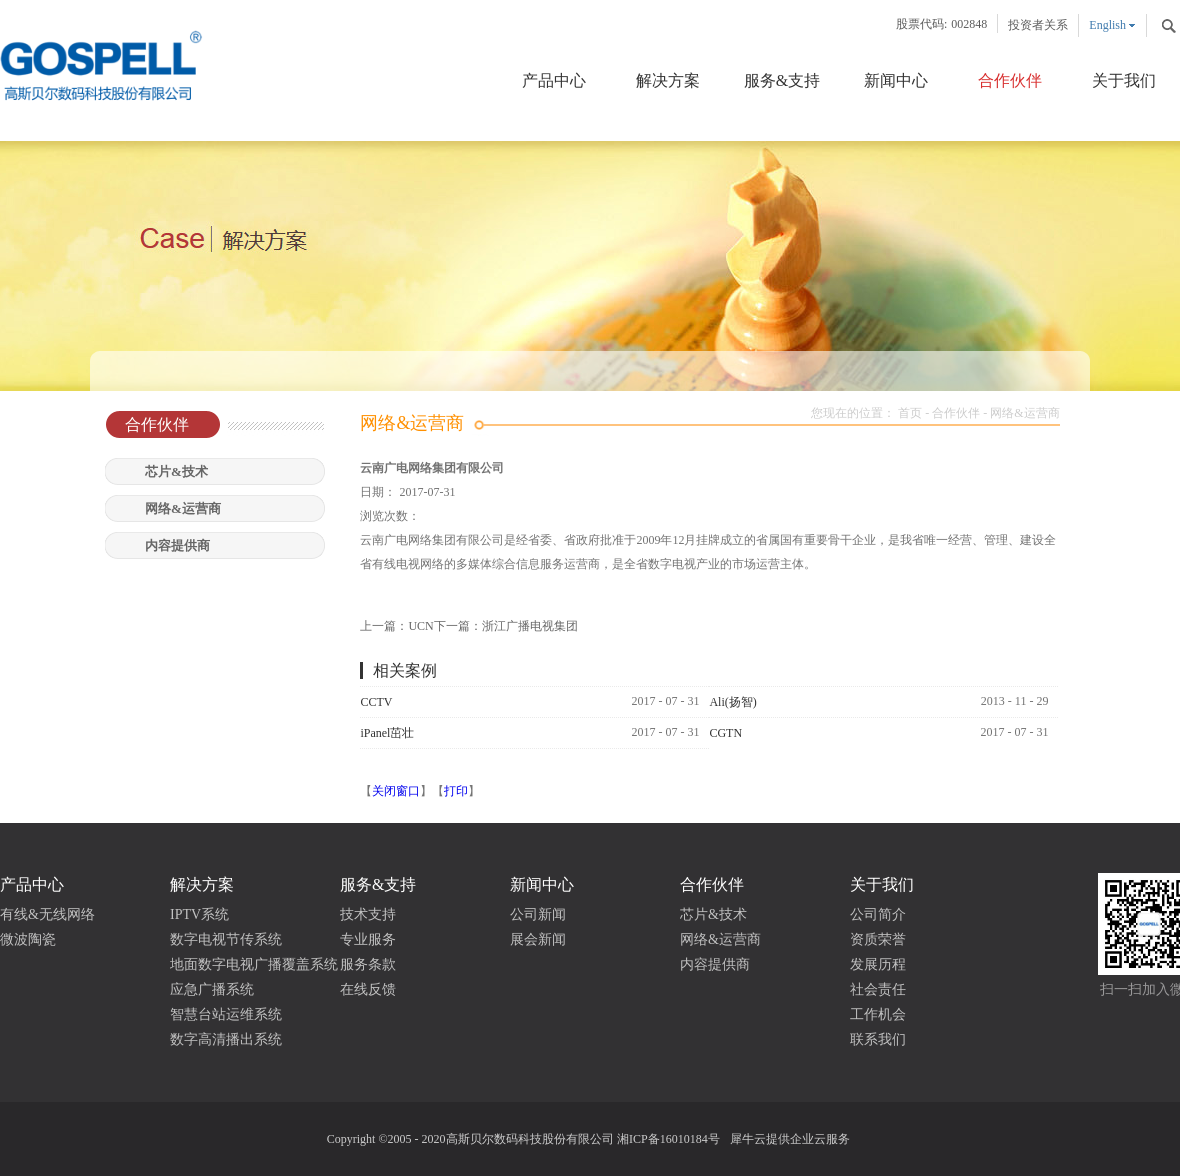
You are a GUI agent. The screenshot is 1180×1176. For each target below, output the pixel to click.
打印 (456, 791)
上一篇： (396, 626)
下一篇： (506, 626)
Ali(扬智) (732, 702)
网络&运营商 (1024, 413)
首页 (910, 413)
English (1107, 25)
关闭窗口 (396, 791)
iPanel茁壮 (387, 733)
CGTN (725, 733)
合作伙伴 (956, 413)
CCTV (376, 702)
